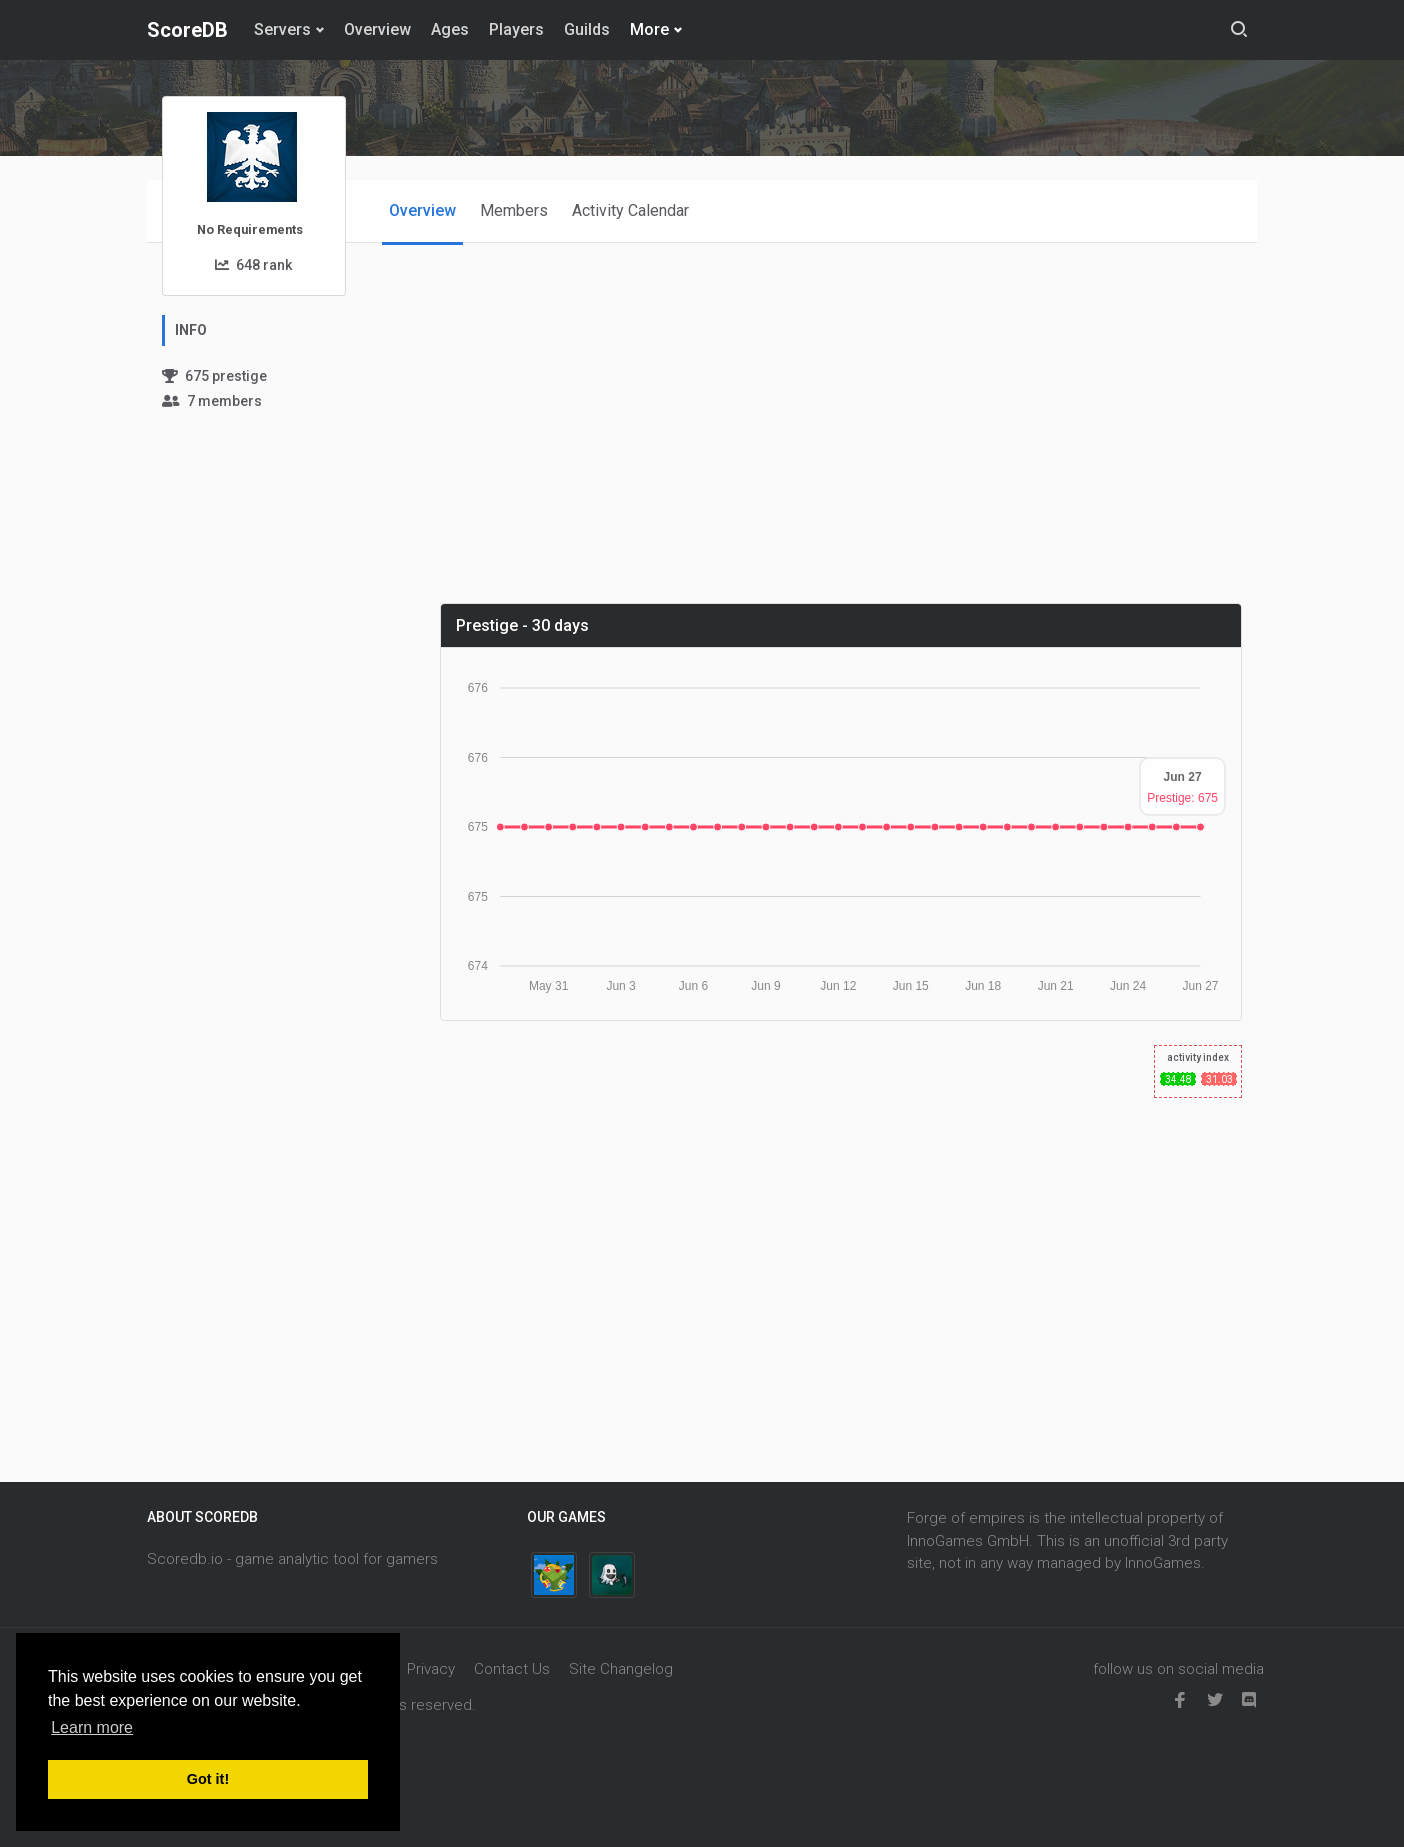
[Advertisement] (849, 447)
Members (514, 210)
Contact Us (512, 1669)
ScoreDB (187, 30)
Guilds (587, 29)
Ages (450, 29)
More (649, 29)
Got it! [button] (208, 1779)
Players (516, 29)
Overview (377, 29)
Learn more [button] (92, 1727)
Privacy (431, 1669)
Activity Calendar (630, 210)
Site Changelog (621, 1669)
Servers (282, 29)
